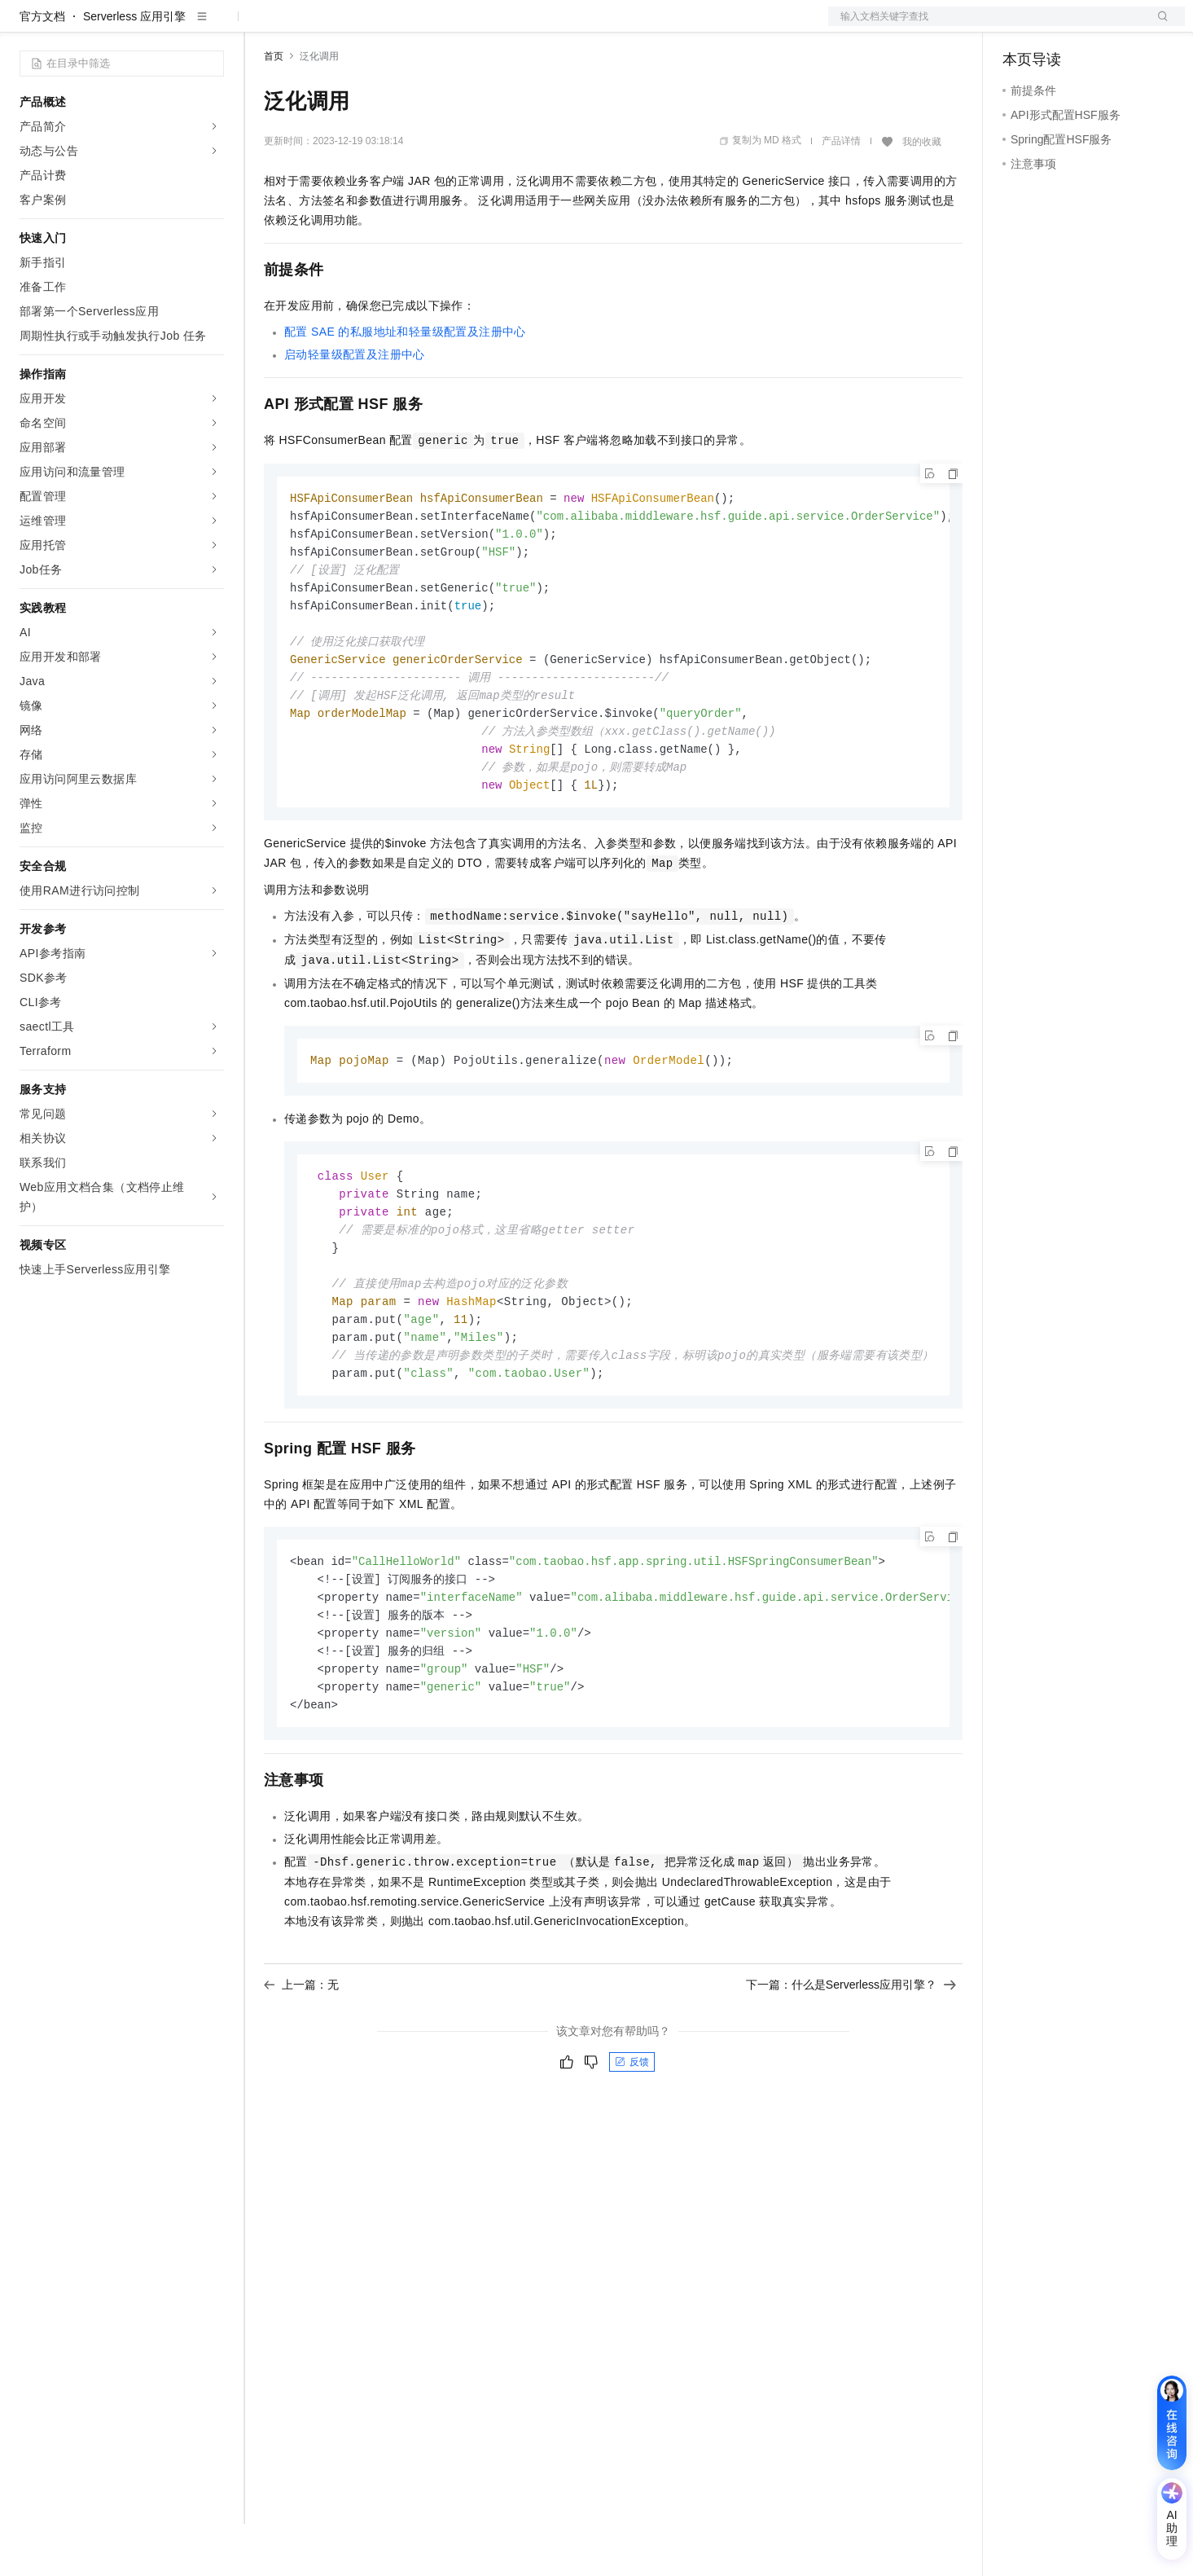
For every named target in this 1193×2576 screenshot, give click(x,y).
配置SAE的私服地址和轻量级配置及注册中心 (405, 383)
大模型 (167, 26)
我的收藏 (921, 194)
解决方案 (262, 26)
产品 (211, 26)
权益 (312, 26)
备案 (1020, 26)
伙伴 (441, 26)
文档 (986, 26)
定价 (351, 26)
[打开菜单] (26, 26)
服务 (480, 26)
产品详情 (841, 193)
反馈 (632, 2146)
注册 (1098, 26)
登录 (1158, 26)
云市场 (396, 26)
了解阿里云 (536, 26)
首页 (273, 108)
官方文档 (42, 68)
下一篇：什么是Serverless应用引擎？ (851, 2068)
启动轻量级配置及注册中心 (354, 406)
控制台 (1059, 26)
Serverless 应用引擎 (134, 68)
